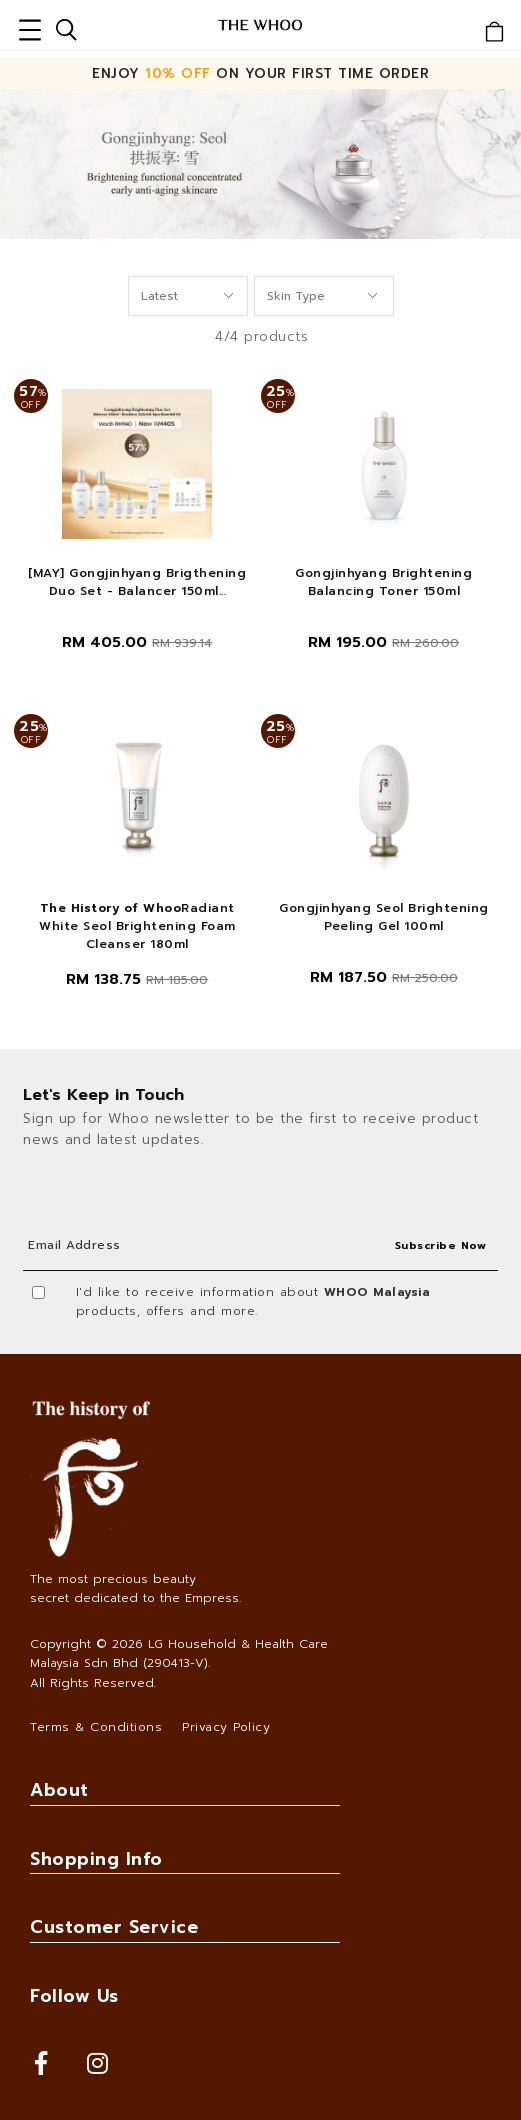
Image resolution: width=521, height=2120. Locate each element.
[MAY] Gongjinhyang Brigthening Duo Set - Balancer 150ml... (137, 582)
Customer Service (114, 1927)
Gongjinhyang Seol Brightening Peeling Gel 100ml (384, 917)
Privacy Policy (226, 1727)
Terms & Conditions (96, 1727)
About (59, 1790)
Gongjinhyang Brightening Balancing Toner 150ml (383, 582)
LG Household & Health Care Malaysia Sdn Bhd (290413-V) (179, 1653)
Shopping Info (96, 1859)
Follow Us (74, 1996)
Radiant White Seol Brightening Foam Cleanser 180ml (137, 926)
